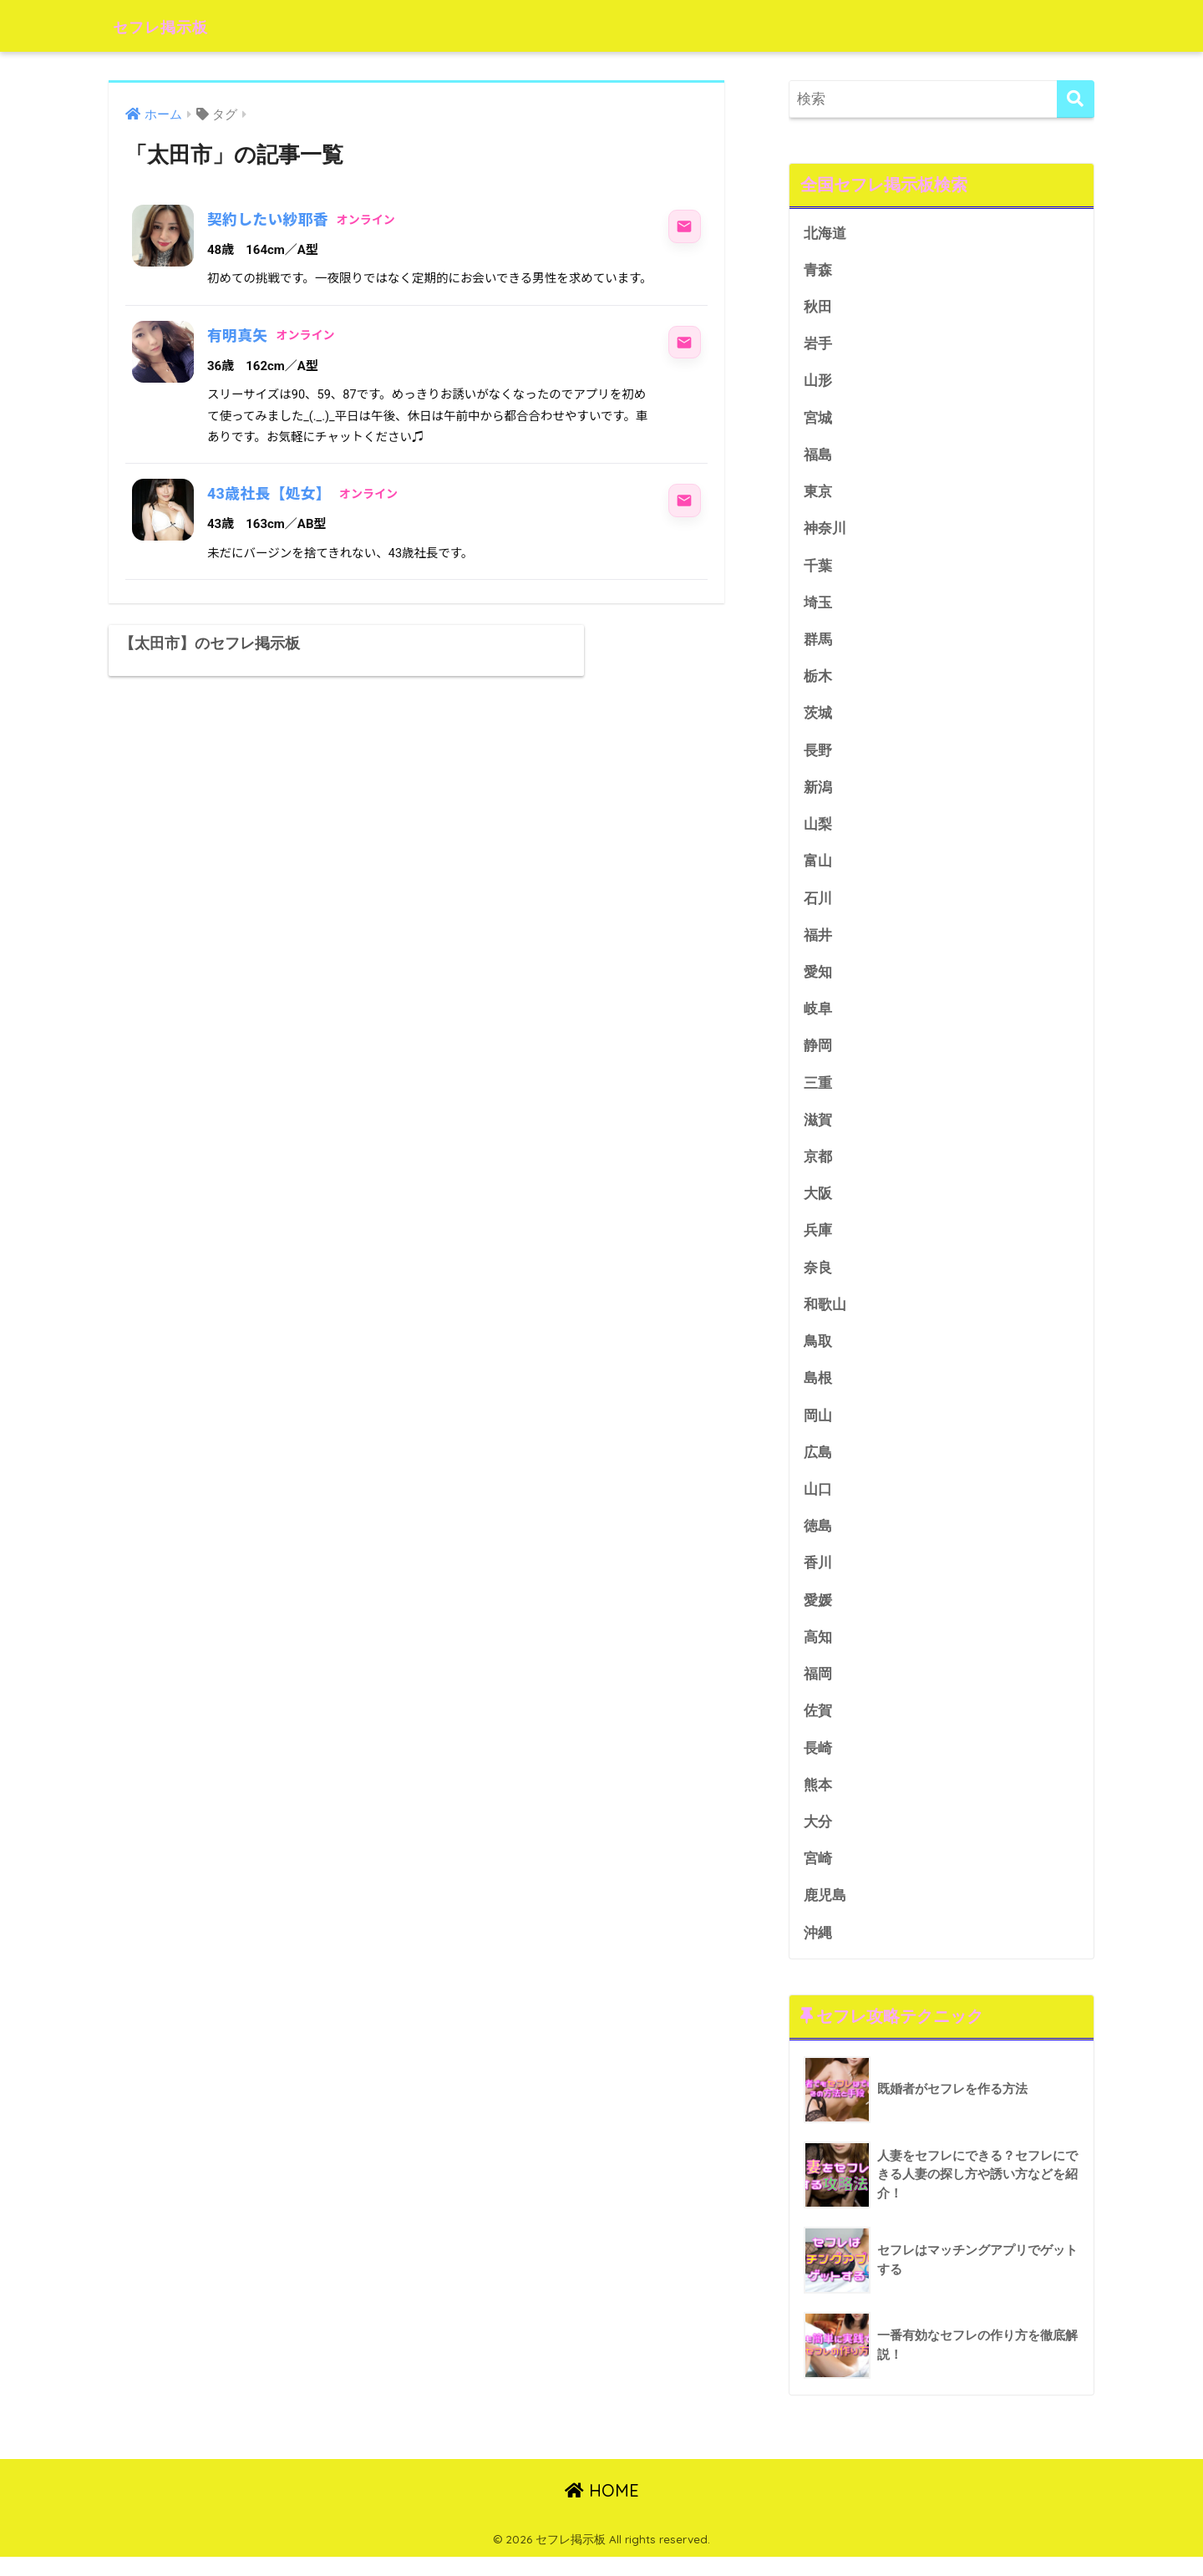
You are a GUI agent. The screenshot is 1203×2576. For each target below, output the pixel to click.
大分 (818, 1839)
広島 (818, 1466)
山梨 (818, 831)
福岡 (818, 1690)
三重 (818, 1092)
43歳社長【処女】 (269, 493)
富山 (818, 868)
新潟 (818, 793)
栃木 (818, 681)
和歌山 (825, 1316)
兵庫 (818, 1242)
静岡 (818, 1055)
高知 (818, 1652)
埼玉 (818, 607)
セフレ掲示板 (174, 25)
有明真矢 (237, 335)
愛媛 (818, 1615)
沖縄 (818, 1951)
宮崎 (818, 1877)
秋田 (818, 308)
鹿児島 (825, 1914)
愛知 (818, 980)
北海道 (825, 233)
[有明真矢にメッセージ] (684, 342)
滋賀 (818, 1130)
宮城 (818, 420)
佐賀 (818, 1727)
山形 (818, 383)
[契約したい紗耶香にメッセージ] (684, 226)
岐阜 (818, 1018)
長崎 (818, 1765)
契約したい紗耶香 (268, 219)
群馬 (818, 644)
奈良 (818, 1279)
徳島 (818, 1540)
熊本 (818, 1802)
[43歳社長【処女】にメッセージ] (684, 500)
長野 (818, 757)
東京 (818, 495)
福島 (818, 457)
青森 (818, 270)
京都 (818, 1167)
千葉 (818, 569)
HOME (602, 2509)
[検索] (1075, 99)
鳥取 (818, 1354)
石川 (818, 905)
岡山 (818, 1428)
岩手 (818, 345)
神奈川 (825, 532)
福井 (818, 943)
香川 (818, 1578)
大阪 (818, 1204)
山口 (818, 1504)
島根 (818, 1392)
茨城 (818, 719)
